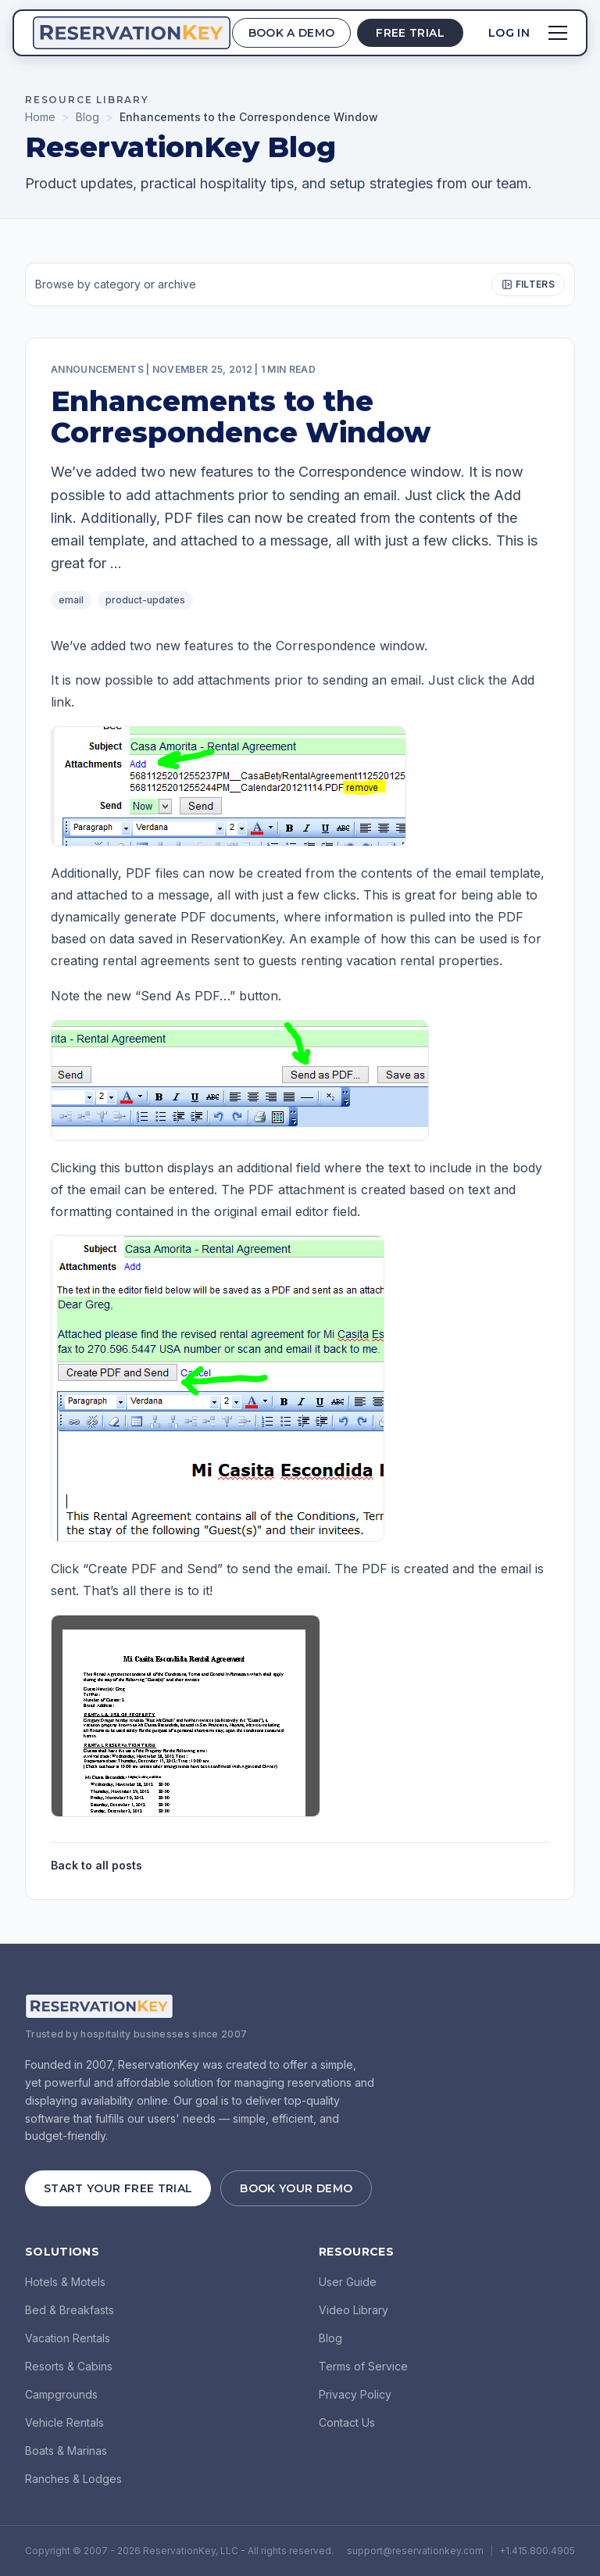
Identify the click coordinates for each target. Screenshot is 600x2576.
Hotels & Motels (65, 2281)
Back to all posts (96, 1865)
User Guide (348, 2281)
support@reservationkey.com (415, 2550)
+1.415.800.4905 (537, 2550)
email (71, 600)
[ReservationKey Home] (131, 32)
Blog (87, 116)
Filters (528, 284)
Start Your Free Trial (118, 2188)
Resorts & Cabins (68, 2366)
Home (40, 116)
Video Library (353, 2310)
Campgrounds (61, 2394)
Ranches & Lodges (73, 2478)
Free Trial (410, 33)
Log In (509, 33)
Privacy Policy (355, 2394)
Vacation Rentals (67, 2338)
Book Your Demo (296, 2188)
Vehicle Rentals (64, 2422)
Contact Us (347, 2422)
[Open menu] (557, 32)
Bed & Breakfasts (69, 2310)
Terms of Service (363, 2366)
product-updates (145, 600)
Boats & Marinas (66, 2450)
